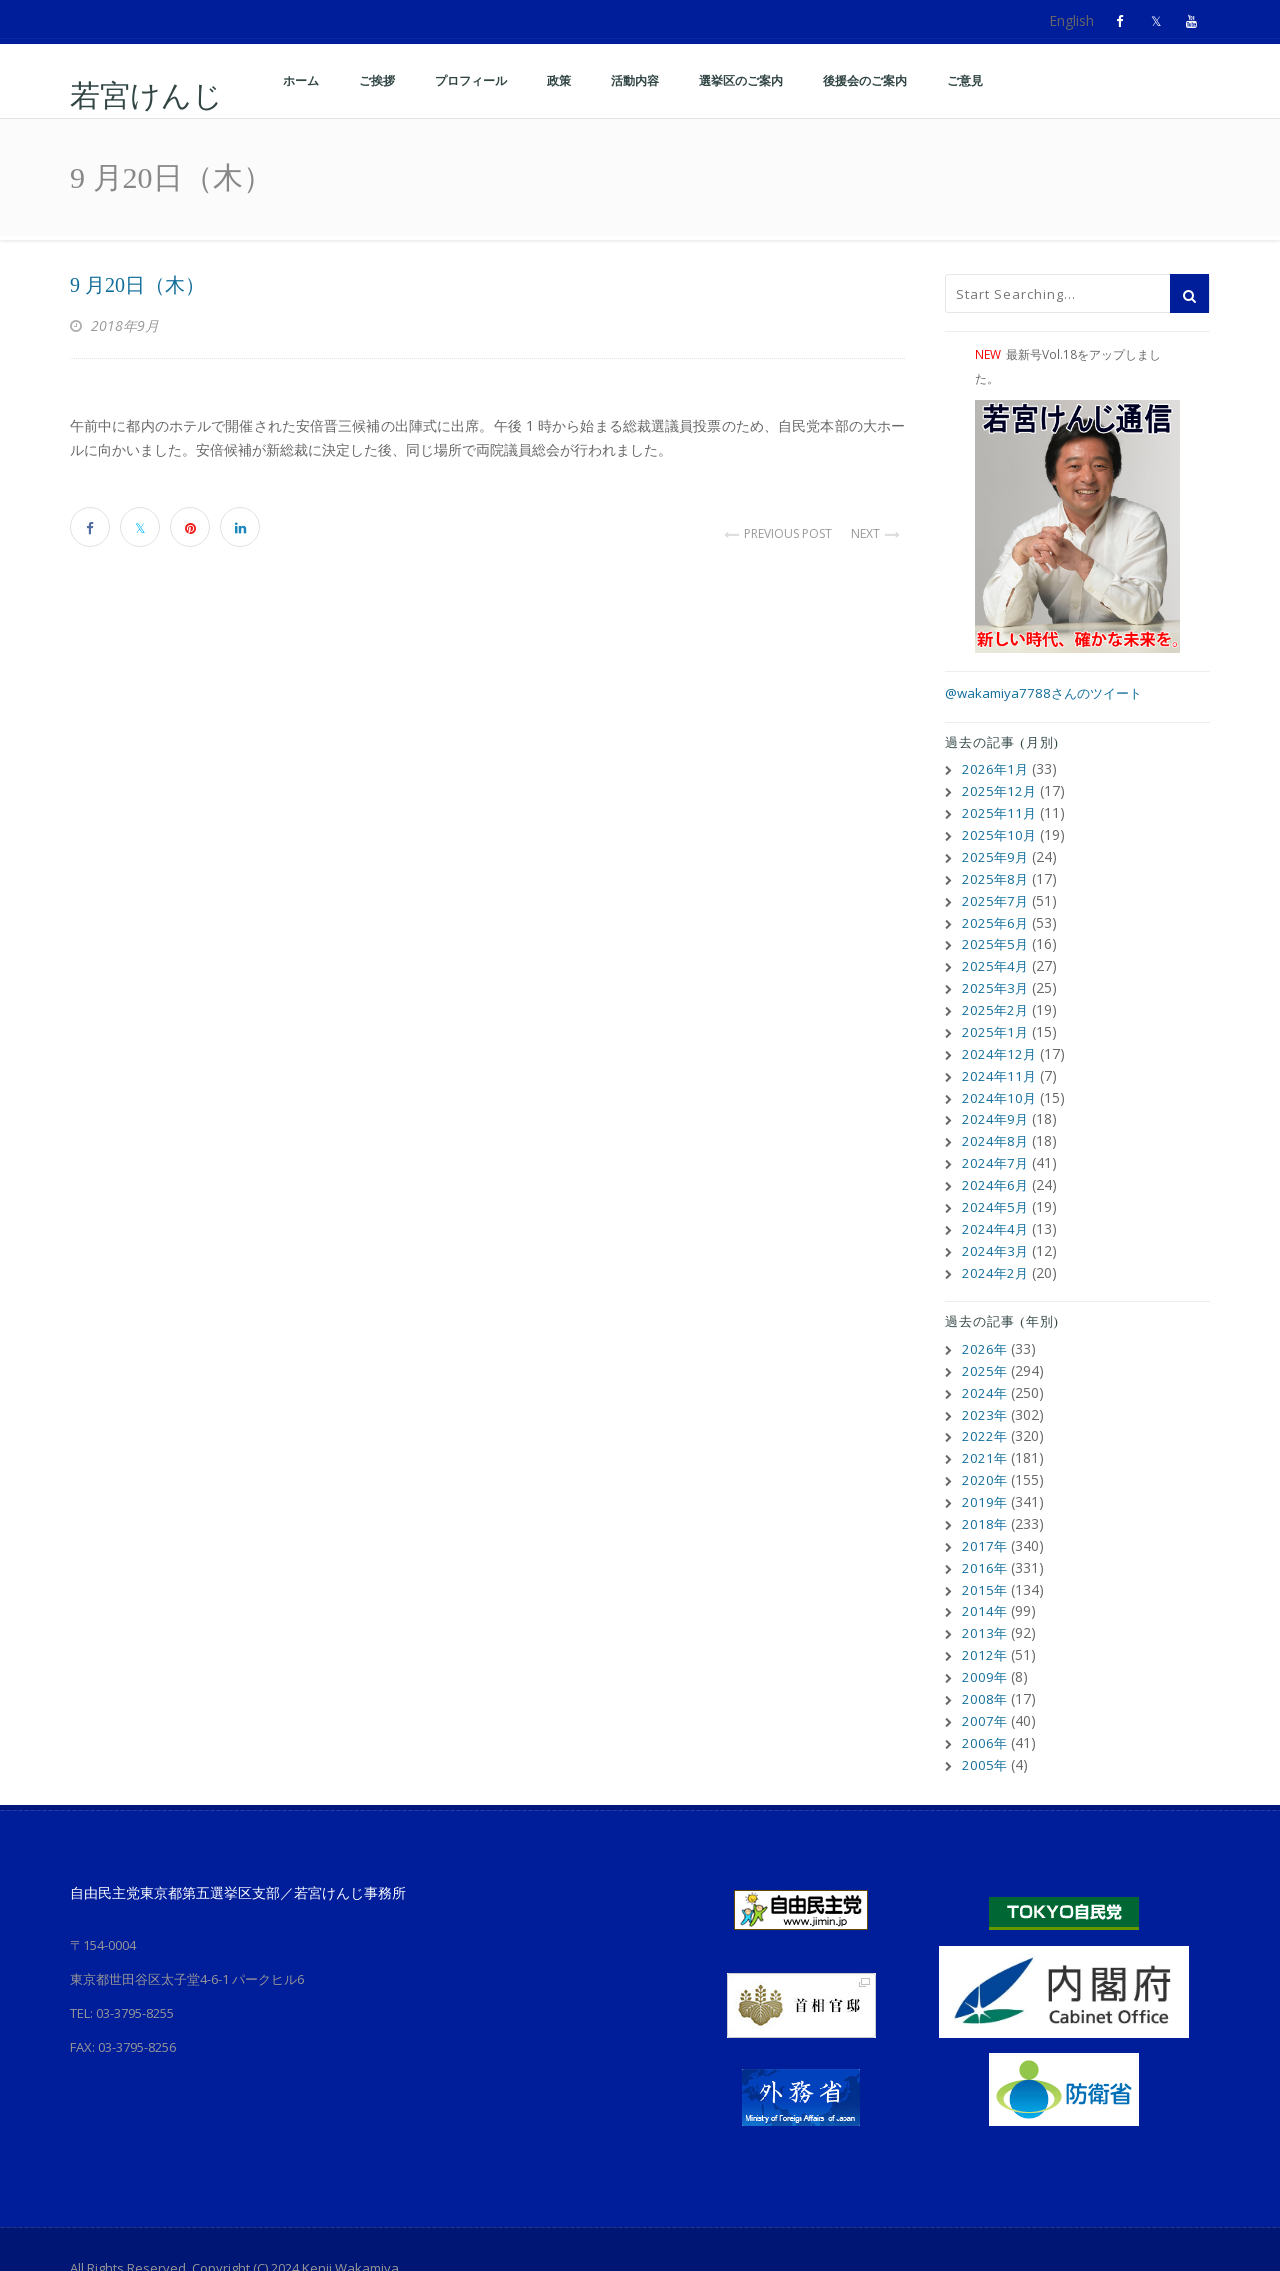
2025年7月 (996, 894)
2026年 (985, 1326)
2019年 (985, 1473)
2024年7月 (996, 1146)
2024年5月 (996, 1188)
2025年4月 (996, 957)
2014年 (985, 1578)
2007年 (985, 1683)
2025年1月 (996, 1020)
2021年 (985, 1431)
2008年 (985, 1662)
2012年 (985, 1620)
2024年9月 (996, 1104)
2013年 (985, 1599)
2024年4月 (996, 1209)
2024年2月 (996, 1251)
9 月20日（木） (137, 285)
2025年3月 (996, 978)
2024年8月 (996, 1125)
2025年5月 (996, 936)
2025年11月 (1000, 810)
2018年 (985, 1494)
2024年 (985, 1368)
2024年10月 (1000, 1083)
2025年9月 (996, 852)
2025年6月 (996, 915)
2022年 (985, 1410)
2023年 (985, 1389)
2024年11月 (1000, 1062)
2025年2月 (996, 999)
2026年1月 (996, 768)
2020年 (985, 1452)
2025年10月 (1000, 831)
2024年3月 (996, 1230)
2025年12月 (1000, 789)
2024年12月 (1000, 1041)
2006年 (985, 1704)
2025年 (985, 1347)
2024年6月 (996, 1167)
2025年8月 (996, 873)
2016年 (985, 1536)
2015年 (985, 1557)
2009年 (985, 1641)
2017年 (985, 1515)
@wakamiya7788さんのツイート (1049, 692)
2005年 (985, 1725)
